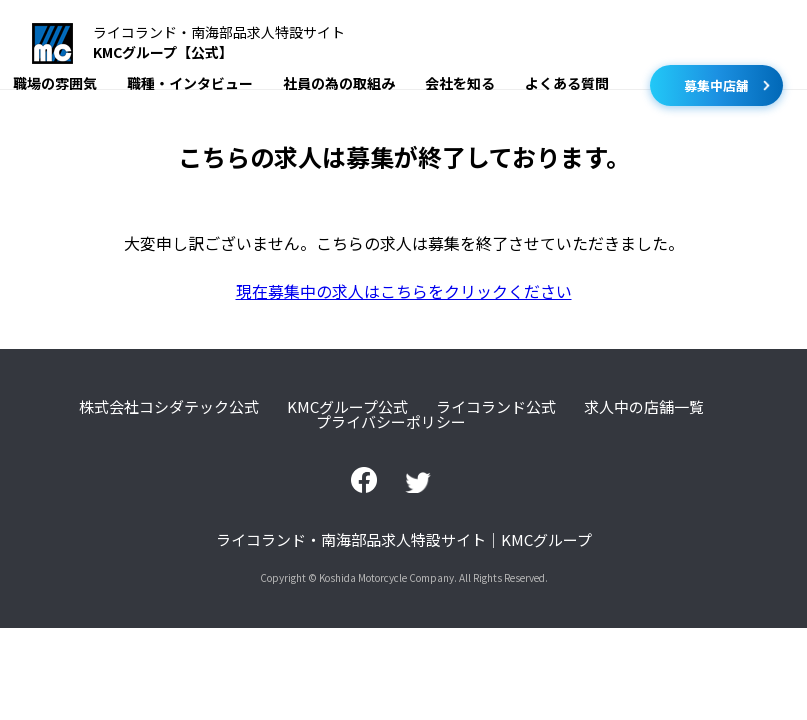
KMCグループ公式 (347, 406)
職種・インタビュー (190, 83)
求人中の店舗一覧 (644, 406)
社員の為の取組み (339, 83)
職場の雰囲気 (55, 83)
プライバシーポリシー (391, 421)
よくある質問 (567, 83)
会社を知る (460, 83)
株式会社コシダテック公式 (169, 406)
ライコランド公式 (496, 406)
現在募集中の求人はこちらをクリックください (404, 291)
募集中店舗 (716, 85)
